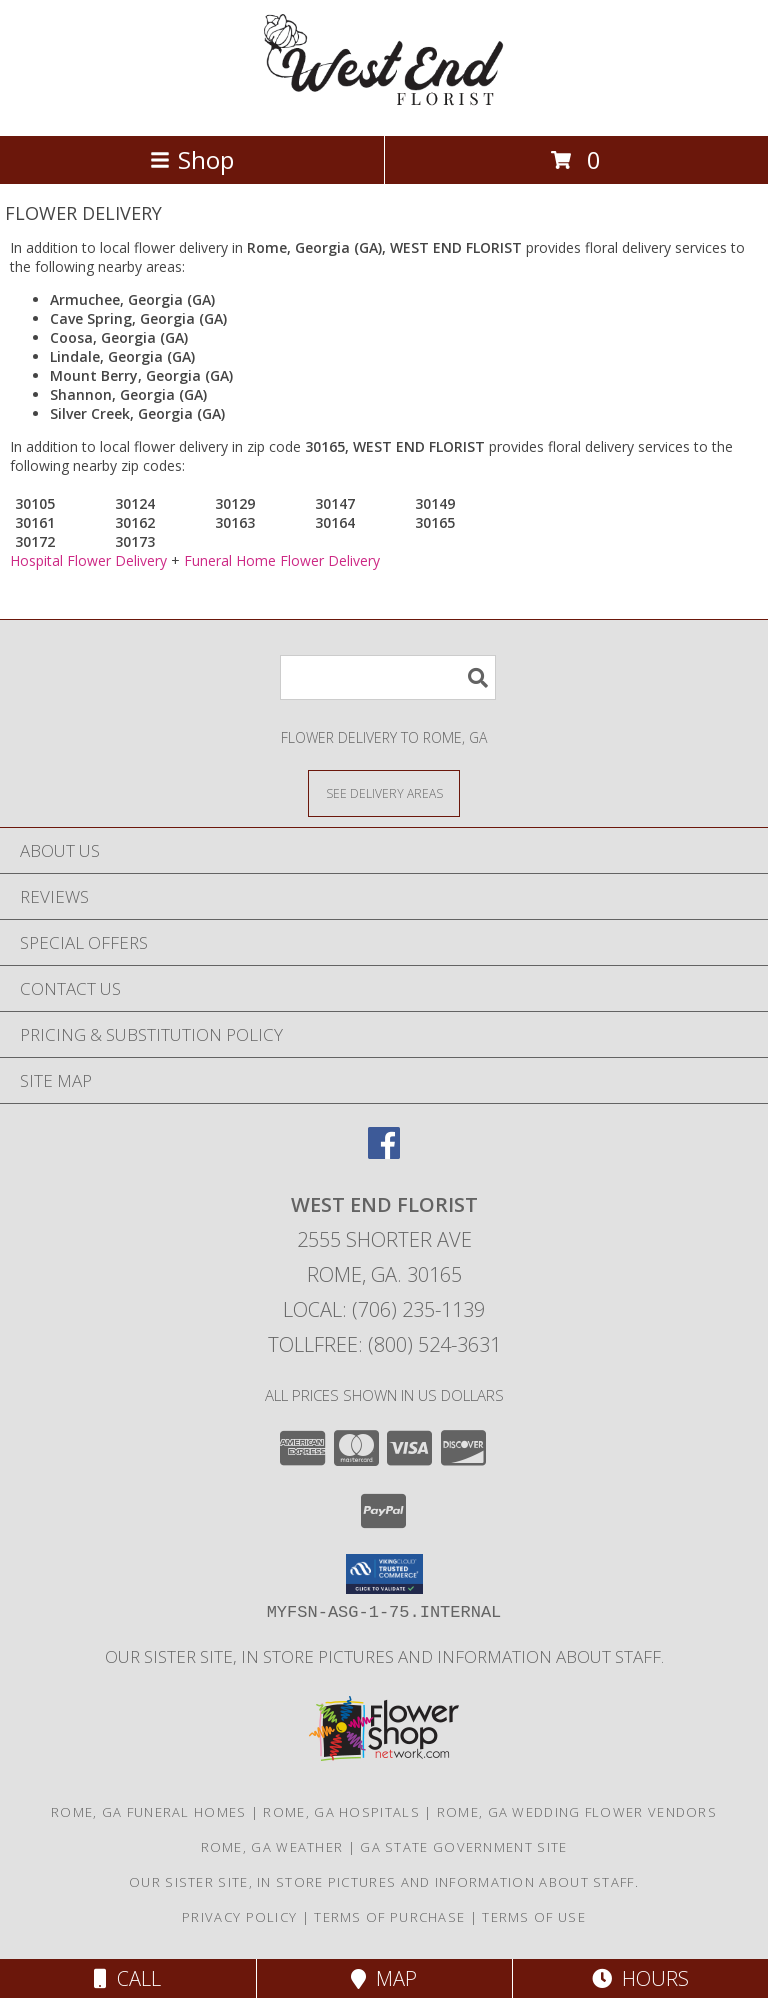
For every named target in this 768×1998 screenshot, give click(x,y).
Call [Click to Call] (127, 1978)
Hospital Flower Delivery (88, 560)
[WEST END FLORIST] (384, 106)
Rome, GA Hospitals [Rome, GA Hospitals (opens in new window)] (341, 1812)
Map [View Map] (384, 1978)
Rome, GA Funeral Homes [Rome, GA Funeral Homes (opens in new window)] (149, 1812)
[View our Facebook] (384, 1152)
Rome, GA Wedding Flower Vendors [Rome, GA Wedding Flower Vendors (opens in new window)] (577, 1812)
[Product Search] (388, 677)
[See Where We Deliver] (384, 792)
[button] (384, 1574)
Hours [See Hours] (640, 1978)
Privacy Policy (239, 1917)
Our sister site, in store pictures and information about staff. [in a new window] (384, 1656)
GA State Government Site (463, 1847)
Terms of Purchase (389, 1917)
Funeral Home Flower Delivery (282, 560)
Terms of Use (534, 1917)
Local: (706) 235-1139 (384, 1309)
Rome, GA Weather (272, 1847)
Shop (192, 159)
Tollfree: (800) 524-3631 (384, 1344)
